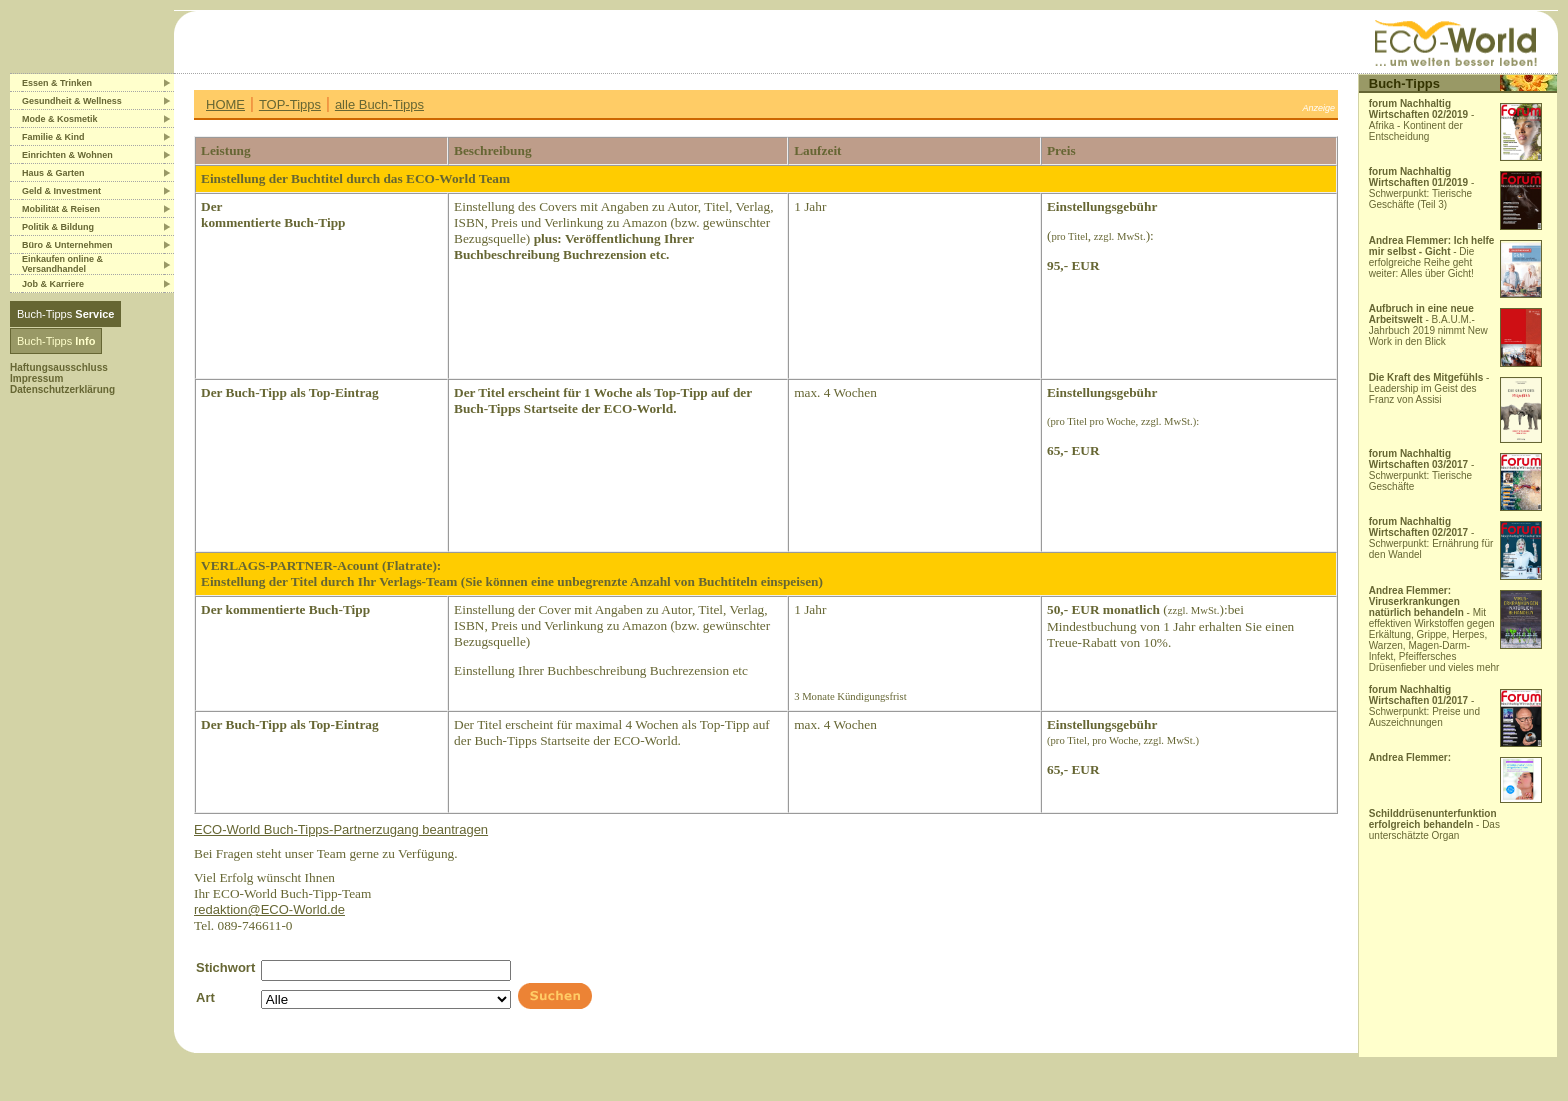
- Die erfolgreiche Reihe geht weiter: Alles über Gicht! (1432, 257)
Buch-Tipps (65, 314)
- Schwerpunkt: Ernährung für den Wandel (1431, 538)
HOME (225, 104)
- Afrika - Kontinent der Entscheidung (1422, 120)
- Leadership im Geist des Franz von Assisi (1429, 388)
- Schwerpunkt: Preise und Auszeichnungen (1424, 706)
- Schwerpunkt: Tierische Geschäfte (1422, 470)
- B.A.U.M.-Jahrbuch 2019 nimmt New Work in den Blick (1428, 325)
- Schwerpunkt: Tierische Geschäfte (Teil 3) (1422, 188)
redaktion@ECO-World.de (269, 909)
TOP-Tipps (290, 104)
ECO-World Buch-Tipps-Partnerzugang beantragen (341, 829)
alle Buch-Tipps (379, 104)
